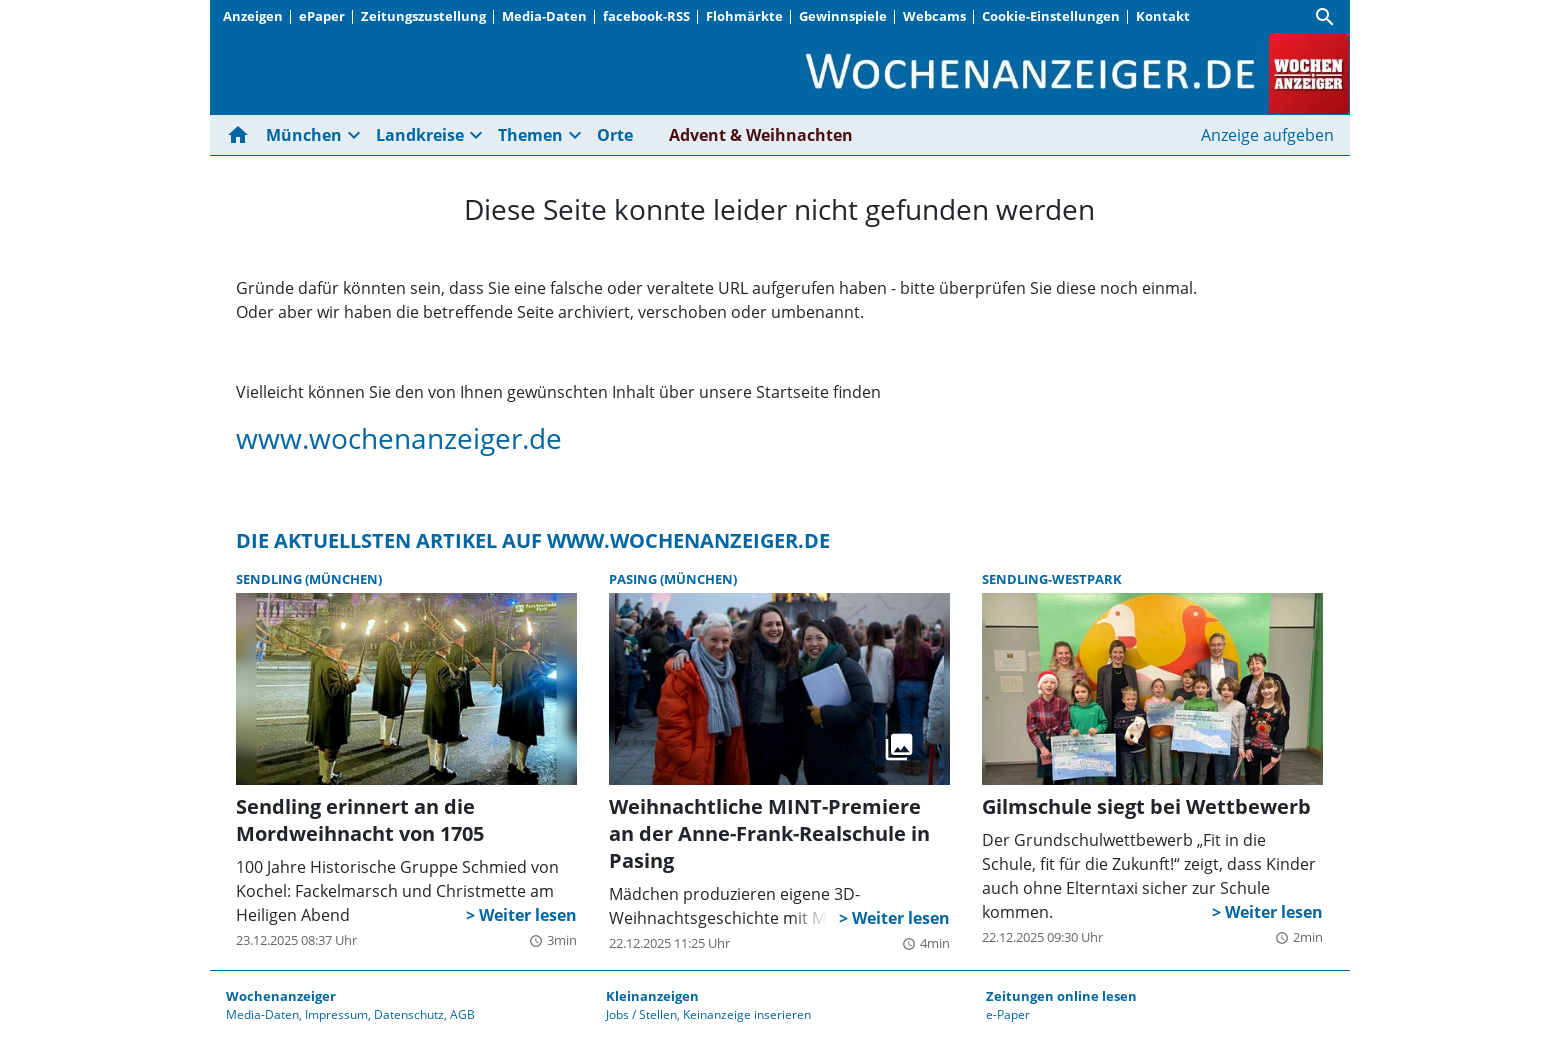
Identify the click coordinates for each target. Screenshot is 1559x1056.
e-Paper (1008, 1014)
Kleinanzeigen (652, 996)
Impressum (336, 1014)
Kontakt (1163, 16)
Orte (615, 135)
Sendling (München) (309, 579)
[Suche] (1325, 17)
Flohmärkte (744, 16)
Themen (530, 135)
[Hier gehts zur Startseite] (242, 135)
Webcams (934, 16)
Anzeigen (253, 16)
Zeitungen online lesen (1061, 996)
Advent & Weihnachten (761, 135)
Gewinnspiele (843, 16)
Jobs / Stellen (641, 1014)
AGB (462, 1014)
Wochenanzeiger (281, 996)
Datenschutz (409, 1014)
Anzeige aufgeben (1267, 135)
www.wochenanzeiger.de (399, 438)
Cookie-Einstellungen (1051, 16)
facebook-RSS (646, 16)
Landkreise (420, 135)
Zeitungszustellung (423, 16)
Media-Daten (544, 16)
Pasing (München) (673, 579)
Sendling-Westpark (1052, 579)
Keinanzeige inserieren (747, 1014)
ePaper (322, 16)
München (304, 135)
